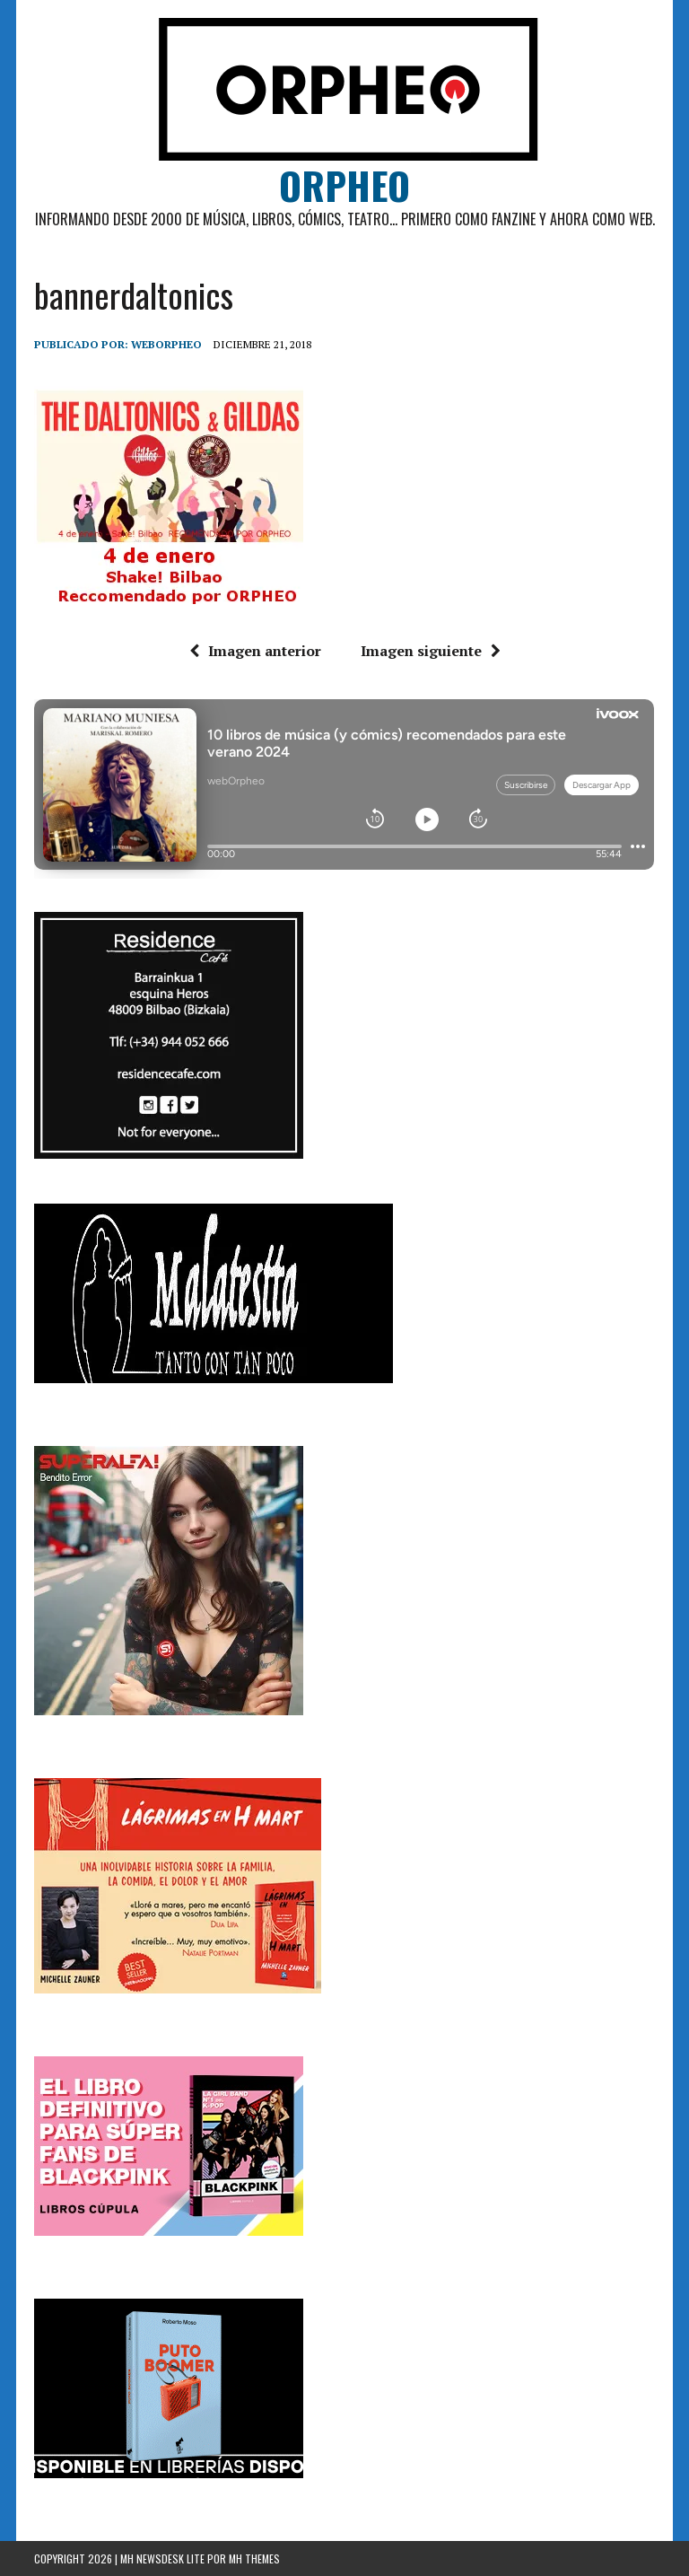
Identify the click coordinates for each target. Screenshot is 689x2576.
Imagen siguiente (431, 651)
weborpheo (166, 344)
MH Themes (254, 2558)
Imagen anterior (255, 651)
